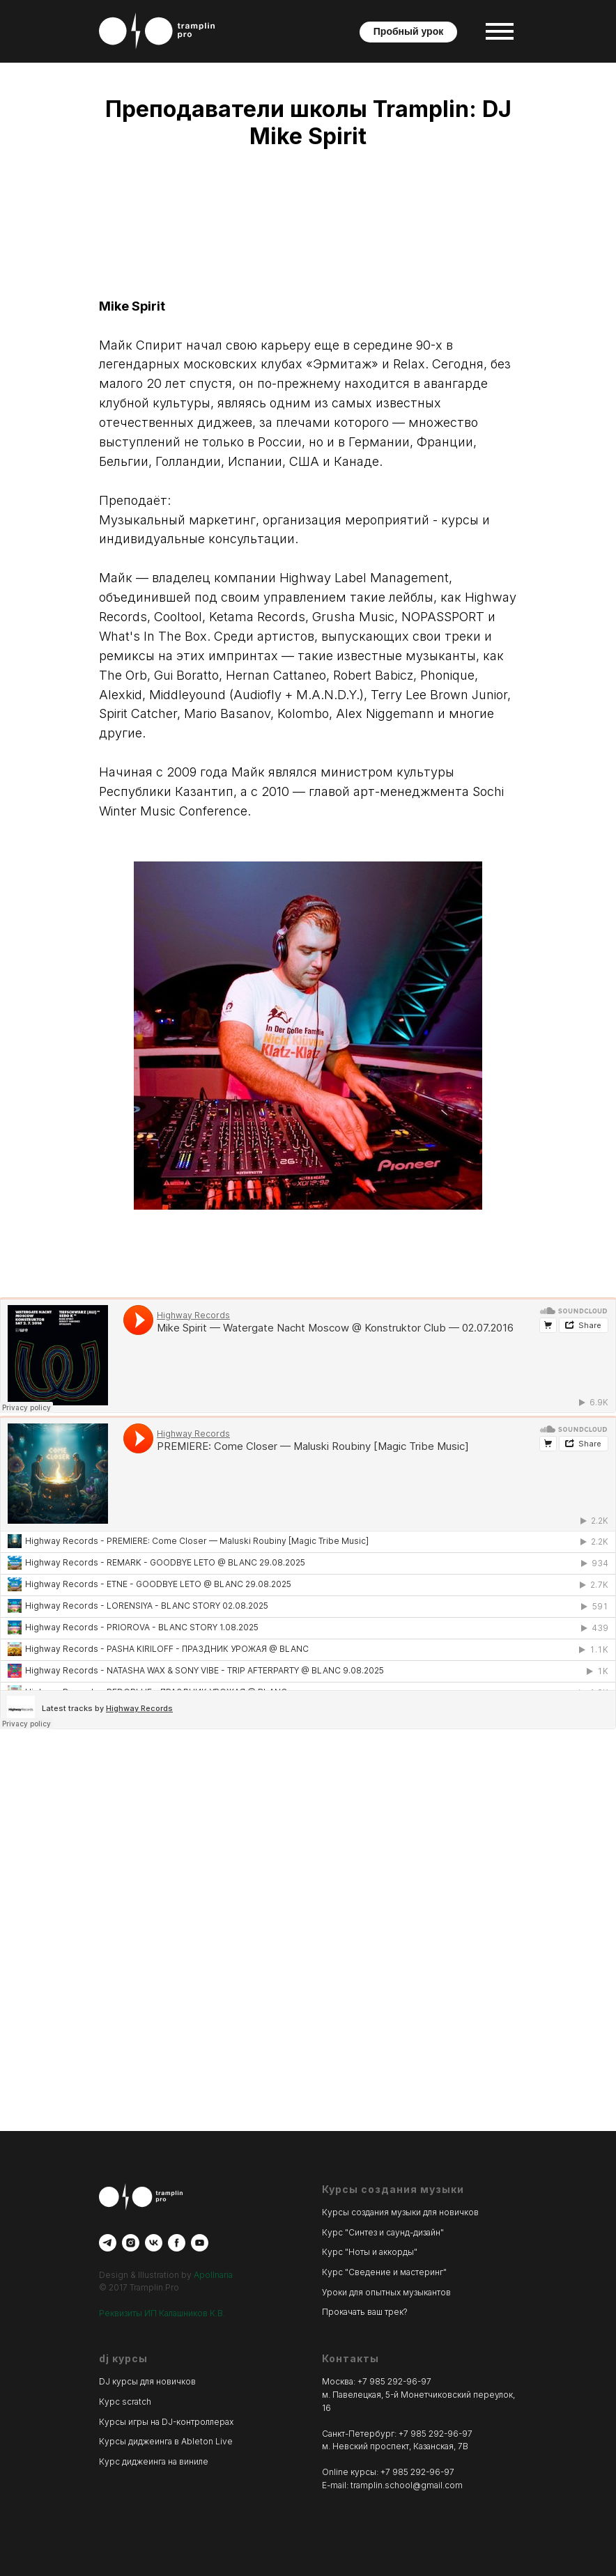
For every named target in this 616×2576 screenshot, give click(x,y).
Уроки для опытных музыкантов (386, 2292)
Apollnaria (213, 2275)
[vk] (153, 2242)
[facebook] (176, 2242)
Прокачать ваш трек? (365, 2311)
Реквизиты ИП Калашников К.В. (162, 2313)
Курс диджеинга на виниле (153, 2461)
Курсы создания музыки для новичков (400, 2212)
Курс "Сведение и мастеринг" (384, 2272)
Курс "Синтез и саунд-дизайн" (383, 2232)
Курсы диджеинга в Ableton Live (166, 2441)
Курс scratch (125, 2401)
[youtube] (199, 2242)
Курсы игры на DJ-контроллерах (166, 2422)
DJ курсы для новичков (147, 2381)
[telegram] (107, 2242)
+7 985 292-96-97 (394, 2381)
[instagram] (130, 2242)
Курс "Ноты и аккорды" (369, 2252)
